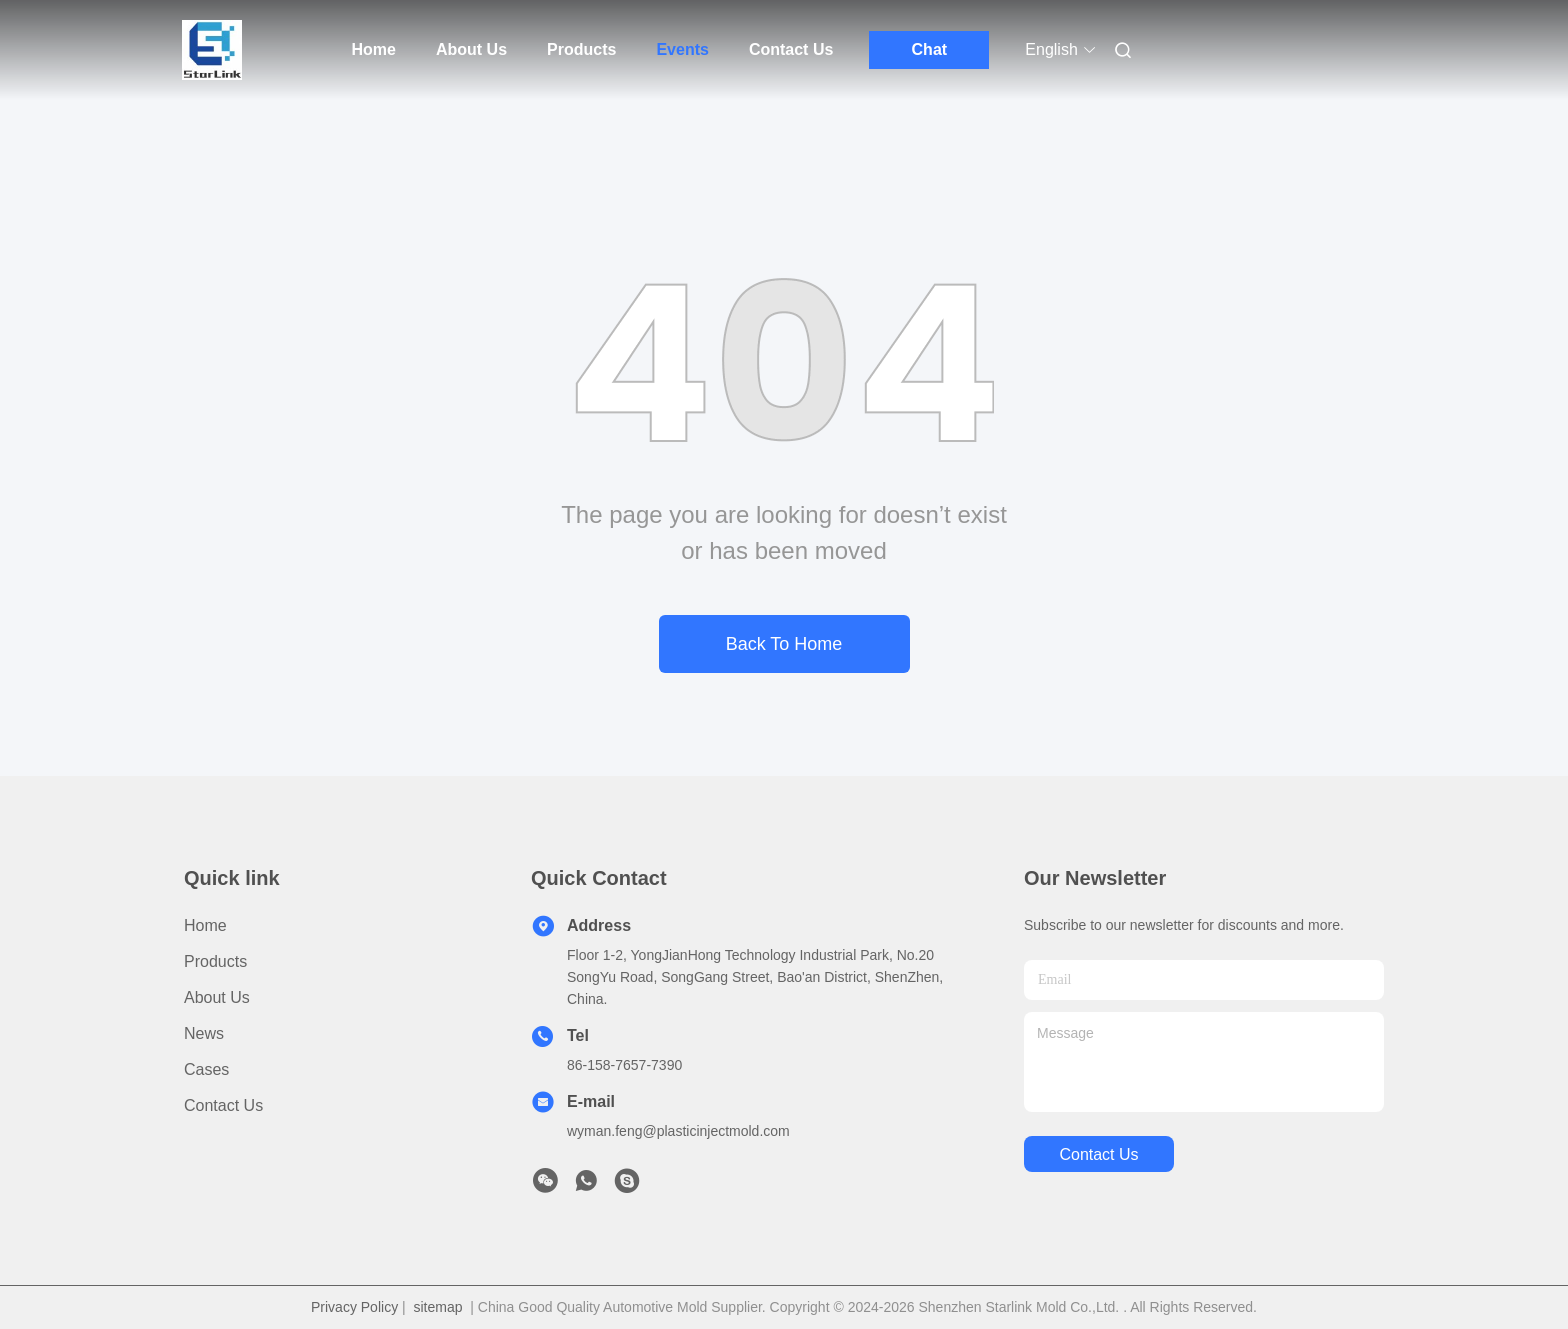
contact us (1098, 1154)
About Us (471, 49)
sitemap (437, 1307)
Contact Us (791, 49)
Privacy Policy (354, 1307)
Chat (930, 49)
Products (581, 49)
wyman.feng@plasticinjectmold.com (678, 1131)
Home (374, 49)
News (204, 1033)
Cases (206, 1069)
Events (682, 49)
